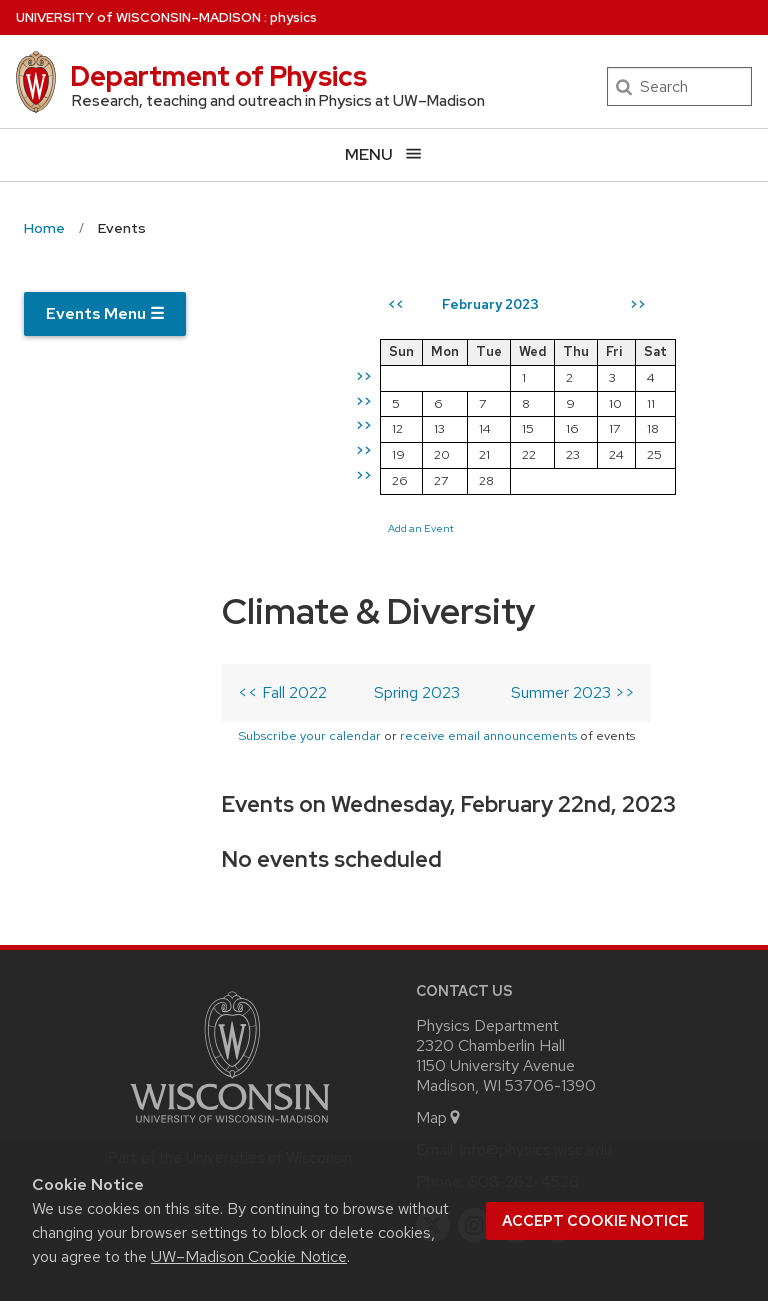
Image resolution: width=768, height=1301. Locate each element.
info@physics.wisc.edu (536, 999)
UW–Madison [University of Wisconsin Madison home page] (138, 17)
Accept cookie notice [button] (595, 1221)
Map (439, 967)
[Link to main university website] (230, 976)
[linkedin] (516, 1075)
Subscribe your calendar (153, 532)
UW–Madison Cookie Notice (249, 1256)
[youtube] (558, 1075)
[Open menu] (384, 154)
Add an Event (489, 596)
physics (293, 17)
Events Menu (105, 313)
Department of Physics (218, 76)
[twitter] (433, 1075)
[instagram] (475, 1075)
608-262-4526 (523, 1031)
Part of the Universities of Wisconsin (230, 1008)
